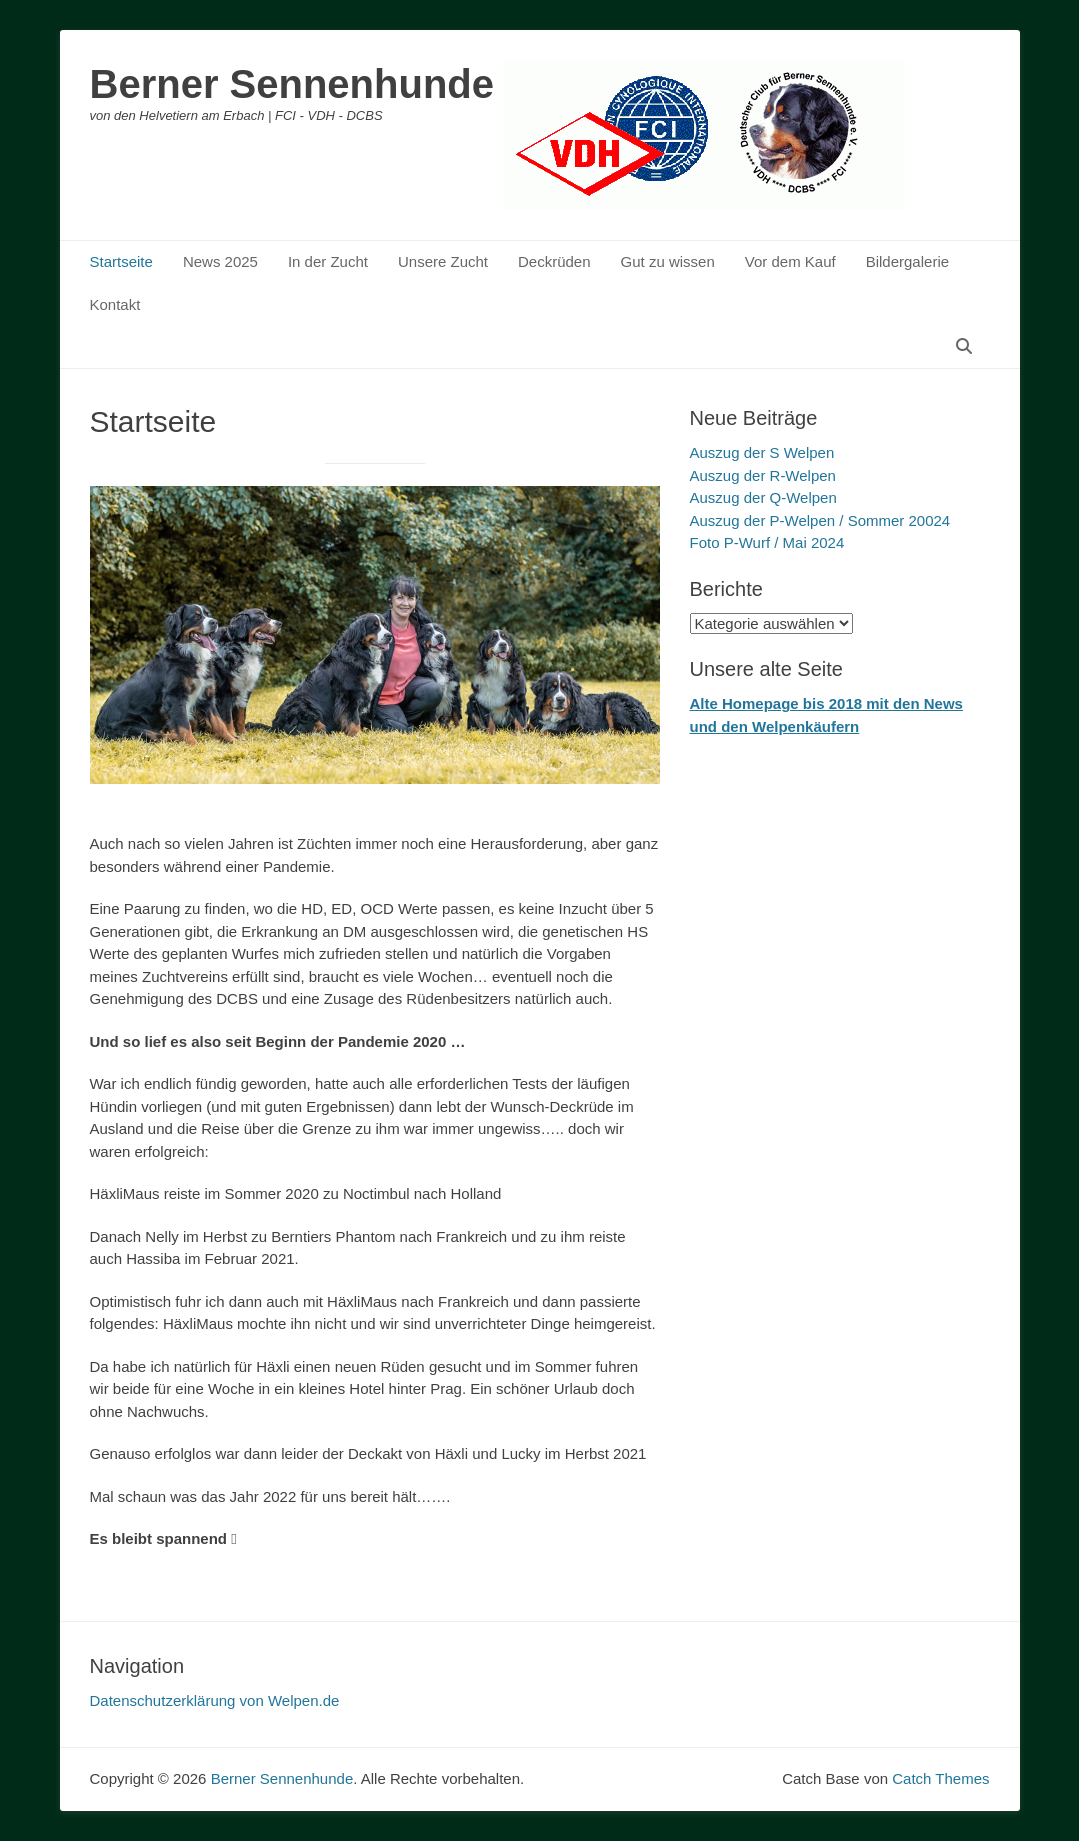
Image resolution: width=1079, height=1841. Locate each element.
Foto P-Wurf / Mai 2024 (767, 542)
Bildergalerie (907, 261)
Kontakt (115, 304)
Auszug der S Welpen (762, 452)
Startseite (121, 261)
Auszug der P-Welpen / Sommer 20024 (820, 520)
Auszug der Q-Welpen (763, 497)
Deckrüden (554, 261)
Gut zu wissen (668, 261)
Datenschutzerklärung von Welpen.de (215, 1700)
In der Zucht (328, 261)
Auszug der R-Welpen (763, 475)
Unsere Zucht (443, 261)
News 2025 (220, 261)
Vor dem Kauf (790, 261)
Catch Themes (940, 1778)
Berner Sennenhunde (292, 84)
